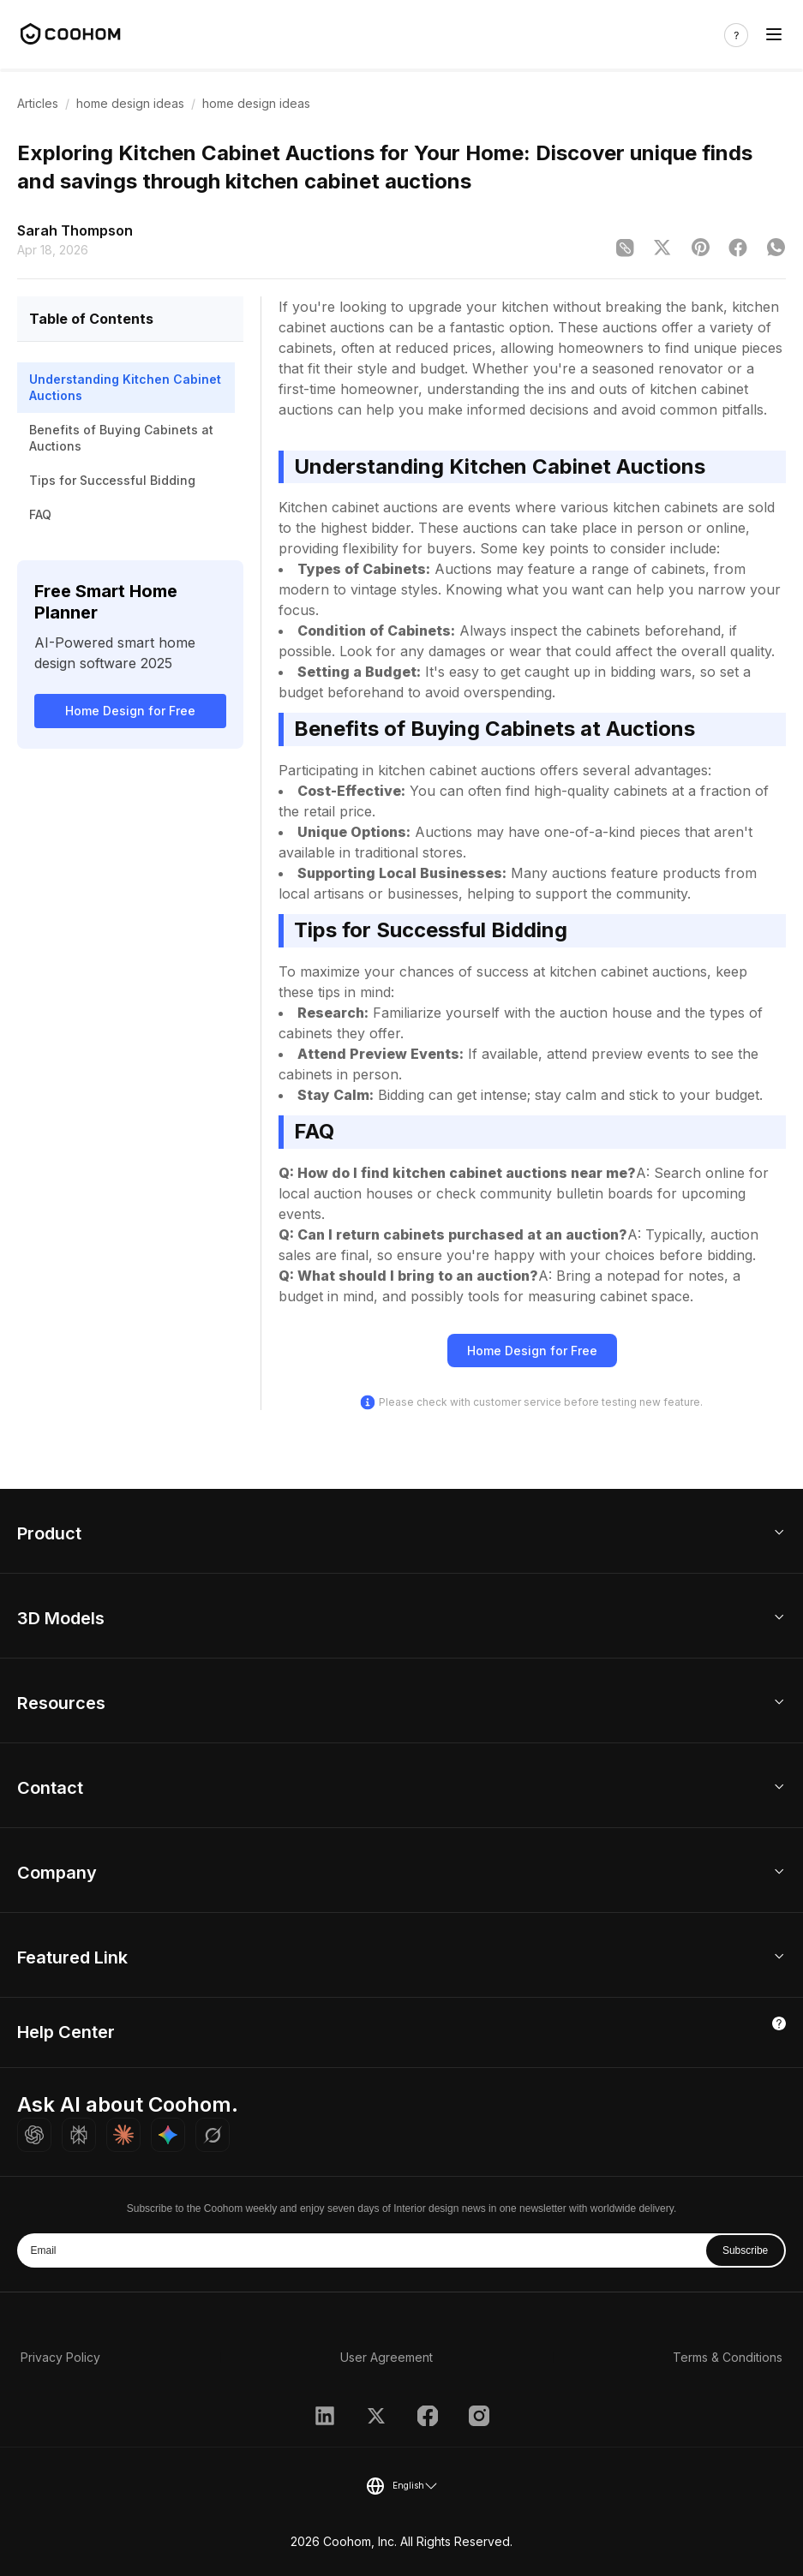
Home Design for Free (130, 710)
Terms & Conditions (727, 2357)
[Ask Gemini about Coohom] (168, 2135)
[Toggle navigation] (773, 34)
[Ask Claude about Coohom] (123, 2135)
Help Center (66, 2032)
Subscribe (745, 2250)
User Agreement (386, 2357)
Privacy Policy (60, 2357)
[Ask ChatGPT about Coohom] (34, 2135)
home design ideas (130, 103)
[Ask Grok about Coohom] (212, 2135)
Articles (37, 103)
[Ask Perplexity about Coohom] (79, 2135)
